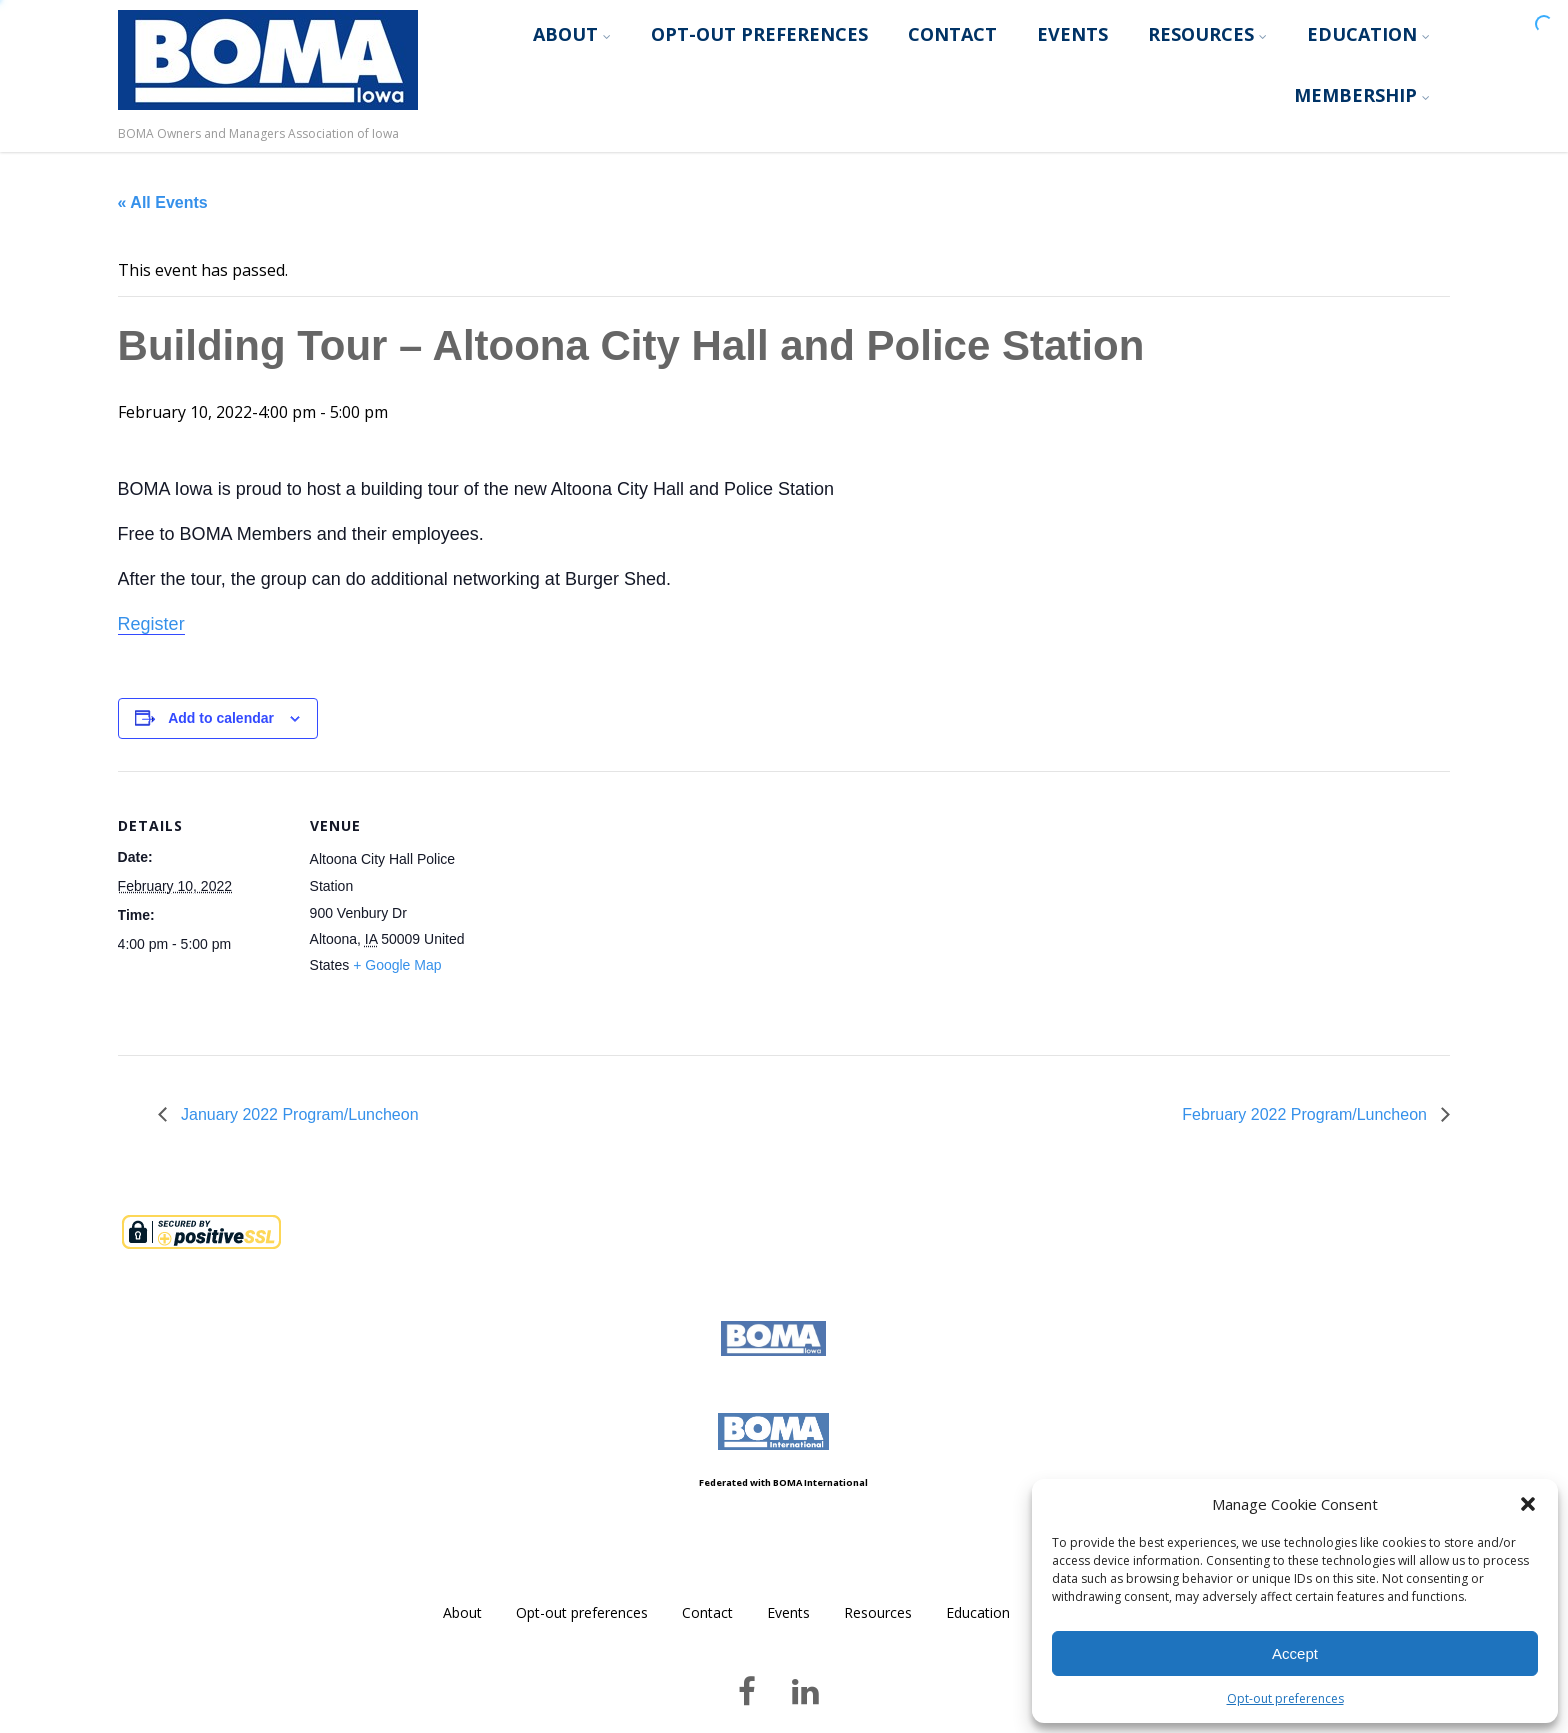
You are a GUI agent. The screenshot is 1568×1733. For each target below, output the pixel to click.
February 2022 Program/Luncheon (1306, 1114)
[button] (1528, 1504)
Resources (1207, 34)
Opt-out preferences (1285, 1698)
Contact (952, 34)
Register (151, 624)
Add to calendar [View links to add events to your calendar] (221, 718)
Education (1368, 34)
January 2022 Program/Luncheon (298, 1114)
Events (1072, 34)
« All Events (163, 202)
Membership (1362, 95)
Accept (1295, 1653)
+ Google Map (397, 965)
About (572, 34)
